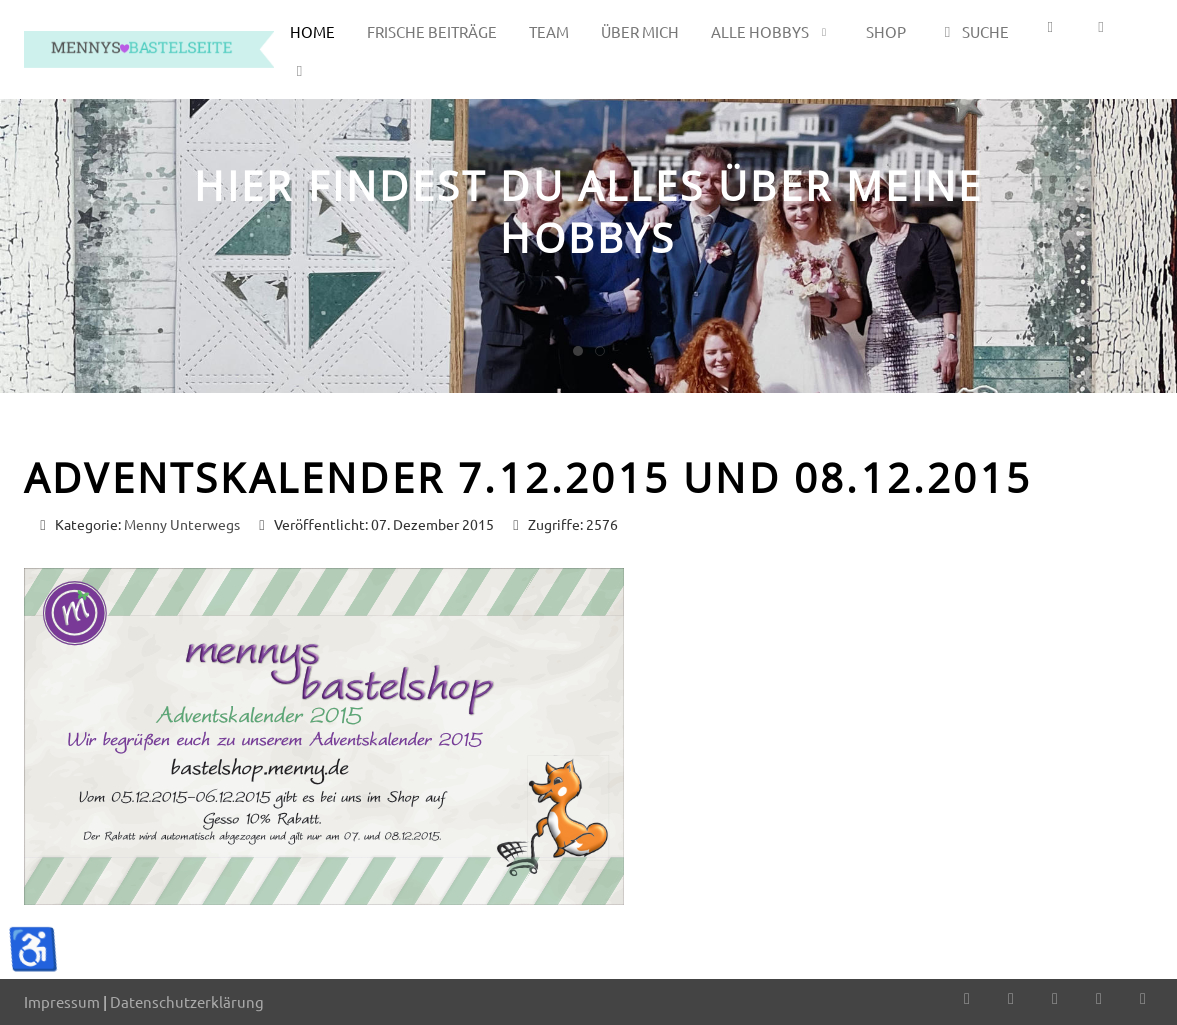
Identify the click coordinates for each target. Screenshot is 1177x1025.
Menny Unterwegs (182, 524)
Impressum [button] (62, 1001)
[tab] (578, 351)
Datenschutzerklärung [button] (187, 1001)
